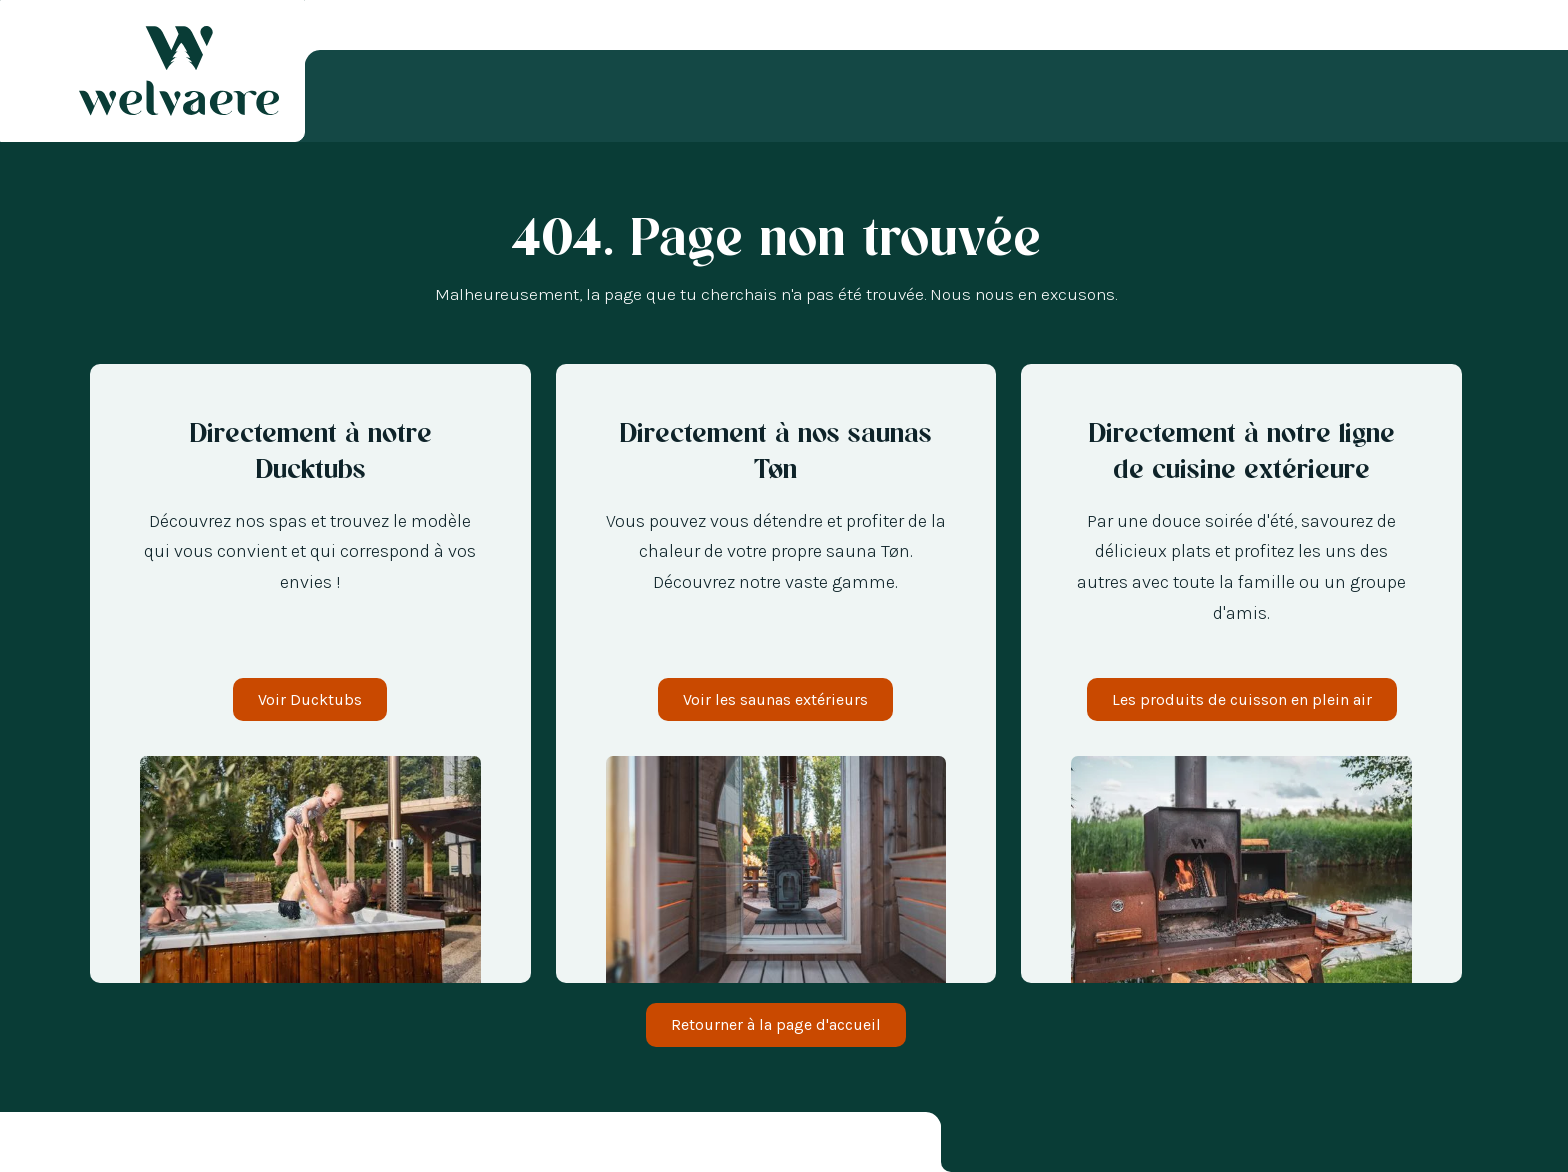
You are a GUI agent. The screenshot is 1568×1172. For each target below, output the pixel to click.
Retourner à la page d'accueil (776, 1024)
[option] (50, 1145)
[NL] (50, 1145)
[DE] (110, 1145)
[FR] (30, 1145)
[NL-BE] (70, 1145)
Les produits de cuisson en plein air (1242, 699)
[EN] (130, 1145)
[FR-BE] (90, 1145)
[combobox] (30, 1145)
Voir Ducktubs (310, 699)
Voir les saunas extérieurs (775, 699)
